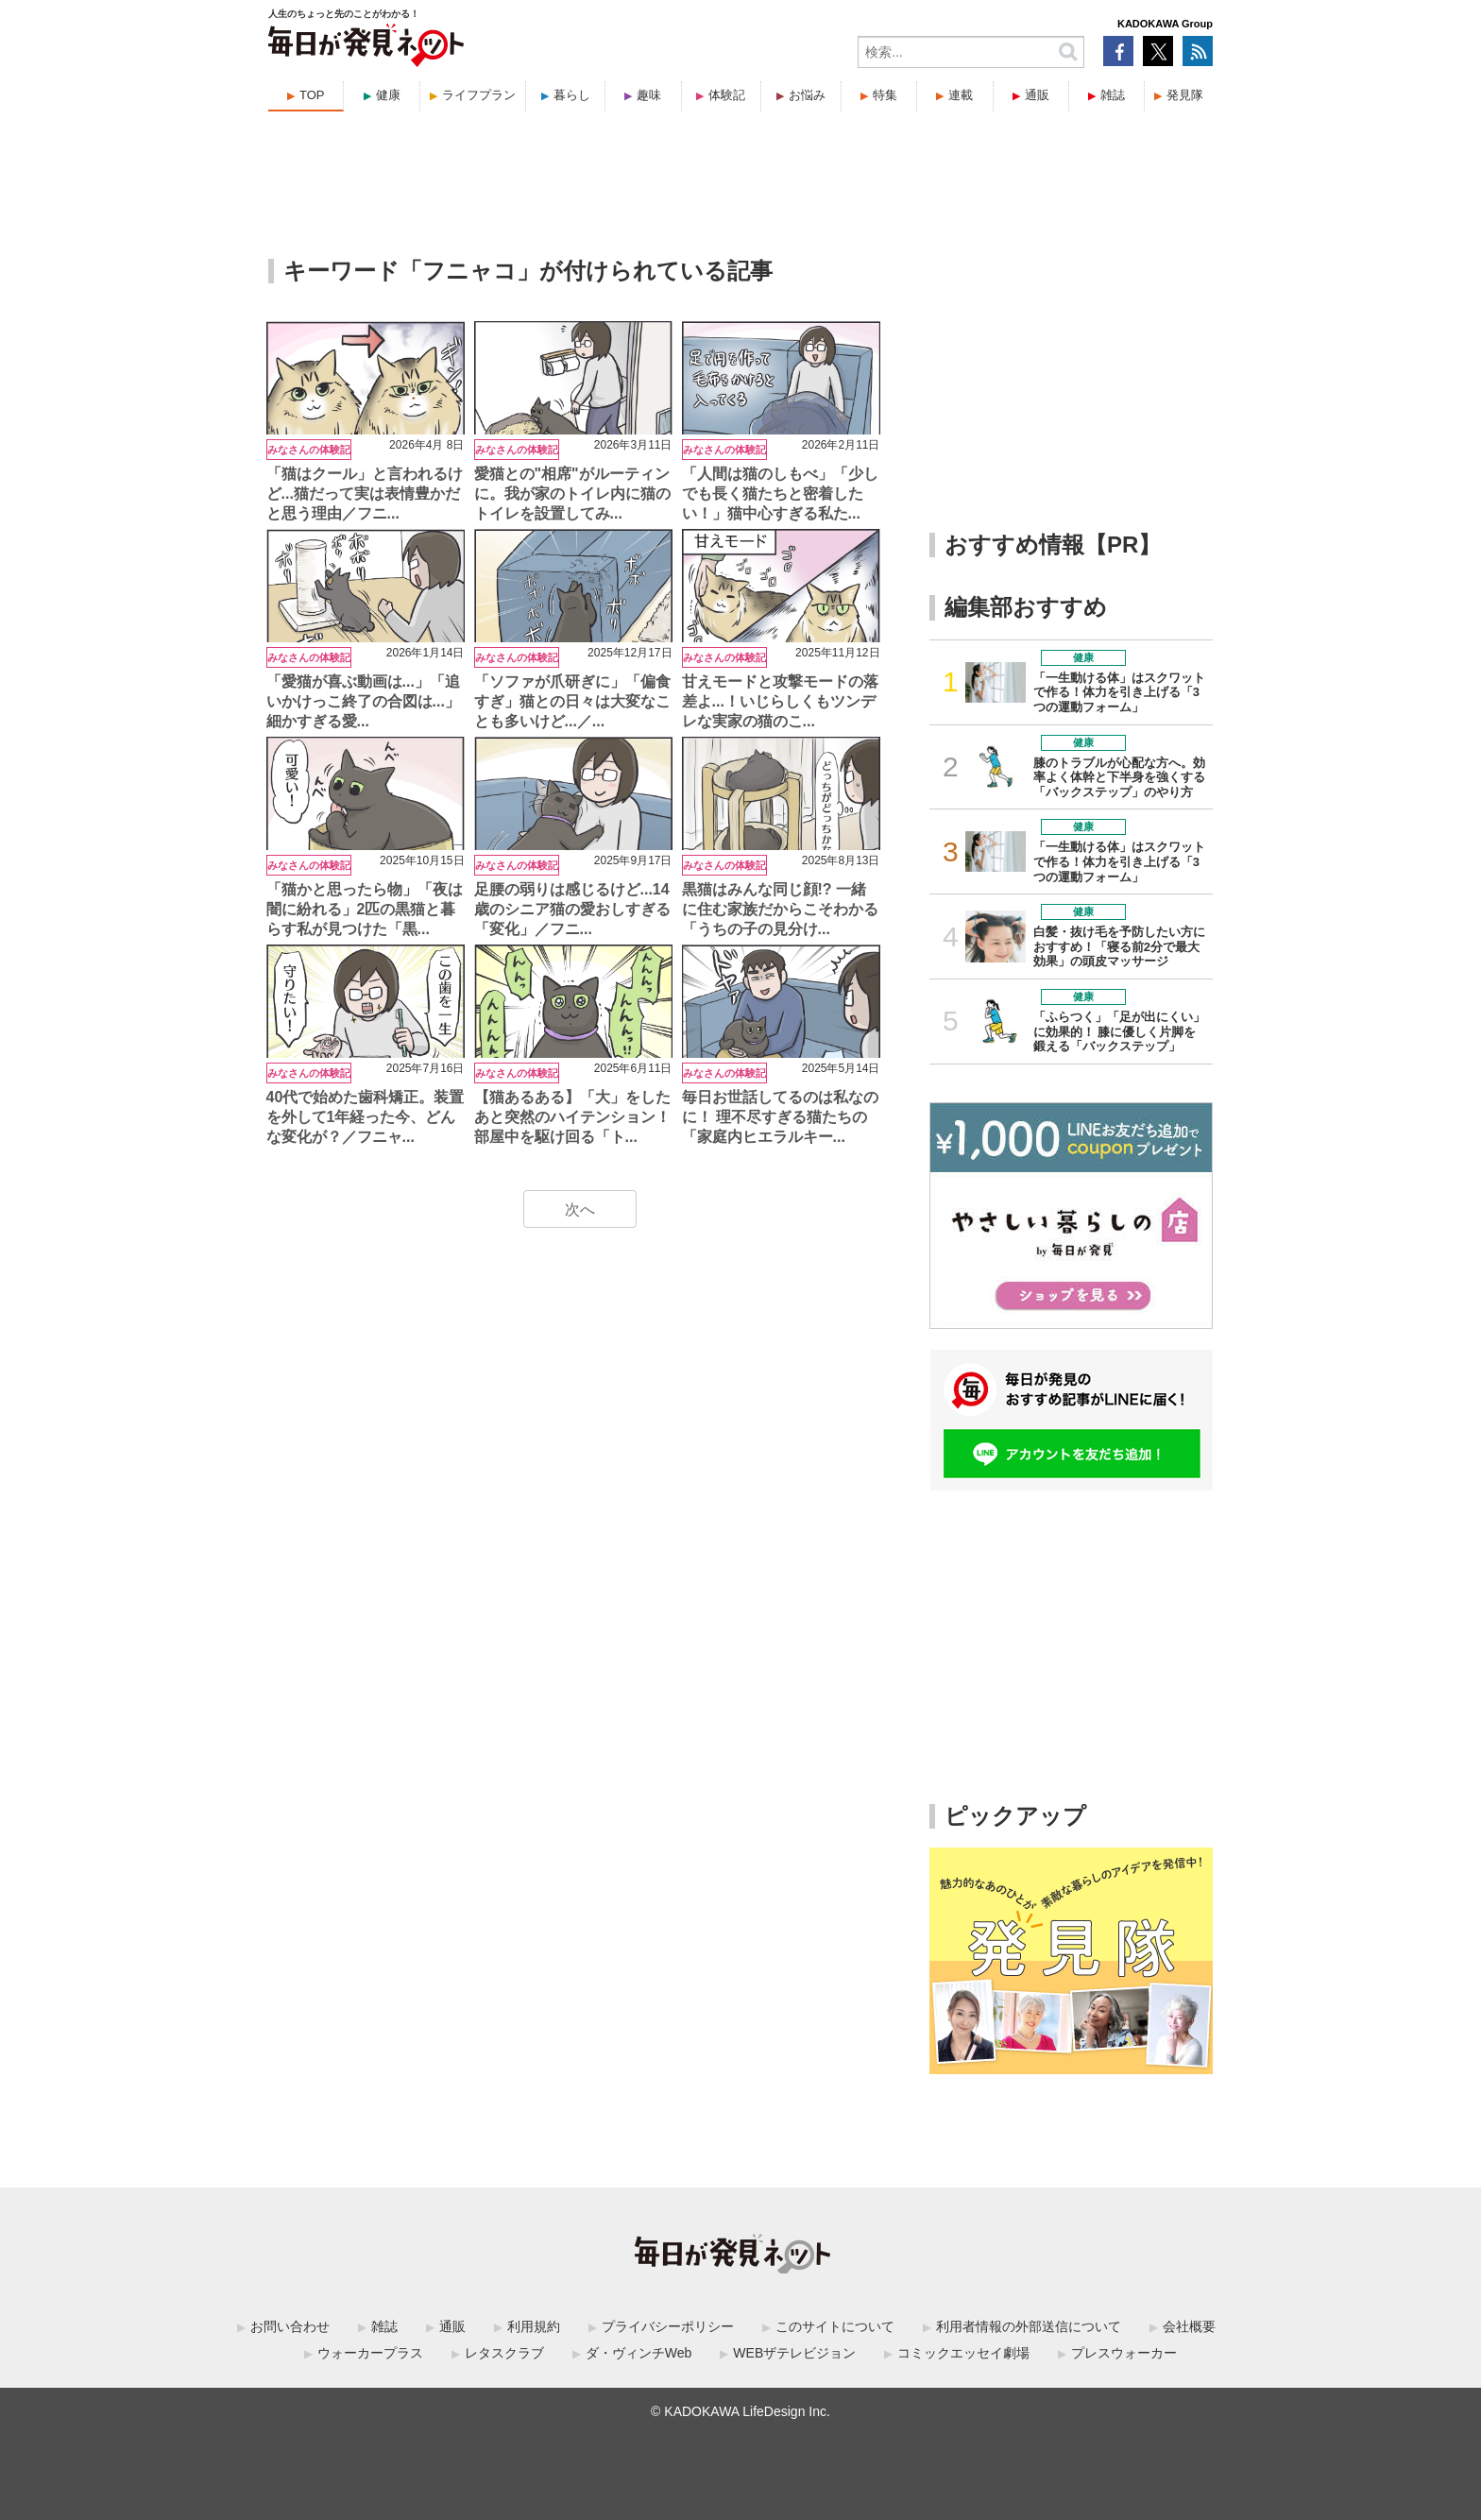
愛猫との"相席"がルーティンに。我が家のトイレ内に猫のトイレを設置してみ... (572, 493)
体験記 (726, 95)
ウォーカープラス (370, 2352)
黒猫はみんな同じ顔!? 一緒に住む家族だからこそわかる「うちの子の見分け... (780, 909)
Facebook (1118, 51)
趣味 (649, 95)
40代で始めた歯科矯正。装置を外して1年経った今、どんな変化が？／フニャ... (365, 1117)
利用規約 (533, 2326)
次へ (580, 1209)
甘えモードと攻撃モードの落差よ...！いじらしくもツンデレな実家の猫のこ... (780, 701)
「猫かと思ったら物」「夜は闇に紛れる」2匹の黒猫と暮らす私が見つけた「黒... (364, 909)
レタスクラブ (504, 2352)
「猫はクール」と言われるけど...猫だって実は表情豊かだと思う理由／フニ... (364, 493)
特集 (885, 95)
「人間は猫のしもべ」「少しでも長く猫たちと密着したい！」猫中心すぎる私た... (780, 493)
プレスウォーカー (1124, 2352)
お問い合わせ (290, 2326)
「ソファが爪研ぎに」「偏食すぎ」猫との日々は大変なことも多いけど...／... (572, 701)
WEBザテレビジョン (794, 2352)
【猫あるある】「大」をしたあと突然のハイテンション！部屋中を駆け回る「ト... (572, 1117)
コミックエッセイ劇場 (963, 2352)
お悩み (807, 95)
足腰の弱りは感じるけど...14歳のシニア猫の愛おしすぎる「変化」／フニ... (572, 909)
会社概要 (1189, 2326)
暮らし (571, 95)
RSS (1198, 51)
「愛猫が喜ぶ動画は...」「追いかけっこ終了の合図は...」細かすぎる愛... (363, 701)
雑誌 (1112, 95)
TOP (312, 95)
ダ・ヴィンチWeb (639, 2352)
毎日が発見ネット (377, 45)
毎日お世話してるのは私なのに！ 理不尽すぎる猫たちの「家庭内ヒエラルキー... (780, 1117)
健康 (388, 95)
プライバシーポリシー (668, 2326)
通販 (1037, 95)
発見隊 (1184, 95)
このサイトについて (834, 2326)
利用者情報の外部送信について (1028, 2326)
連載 (960, 95)
